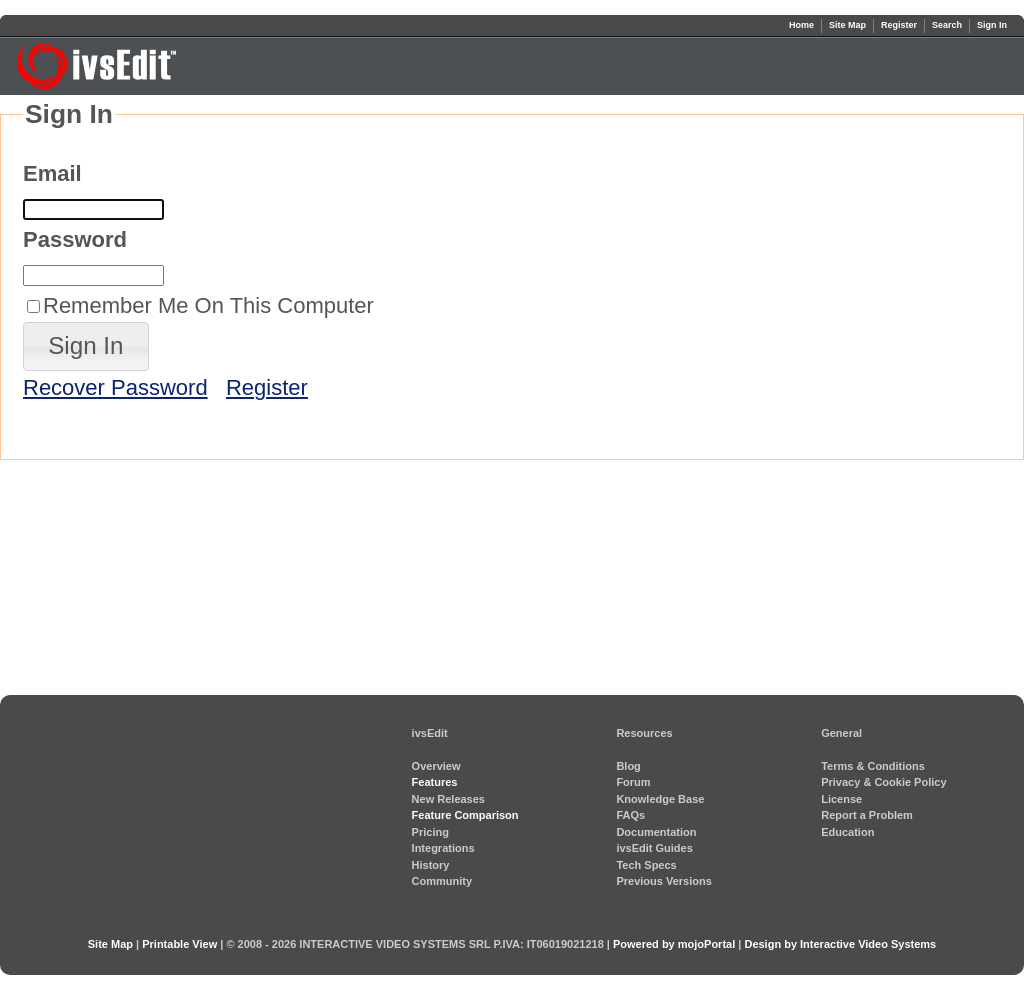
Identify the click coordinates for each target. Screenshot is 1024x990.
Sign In (992, 25)
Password (75, 239)
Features (435, 782)
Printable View (179, 944)
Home (801, 25)
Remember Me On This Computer (208, 305)
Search (947, 25)
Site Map (847, 25)
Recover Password (115, 387)
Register (899, 25)
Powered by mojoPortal (674, 944)
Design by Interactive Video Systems (840, 944)
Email (52, 173)
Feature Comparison (465, 815)
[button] (86, 346)
